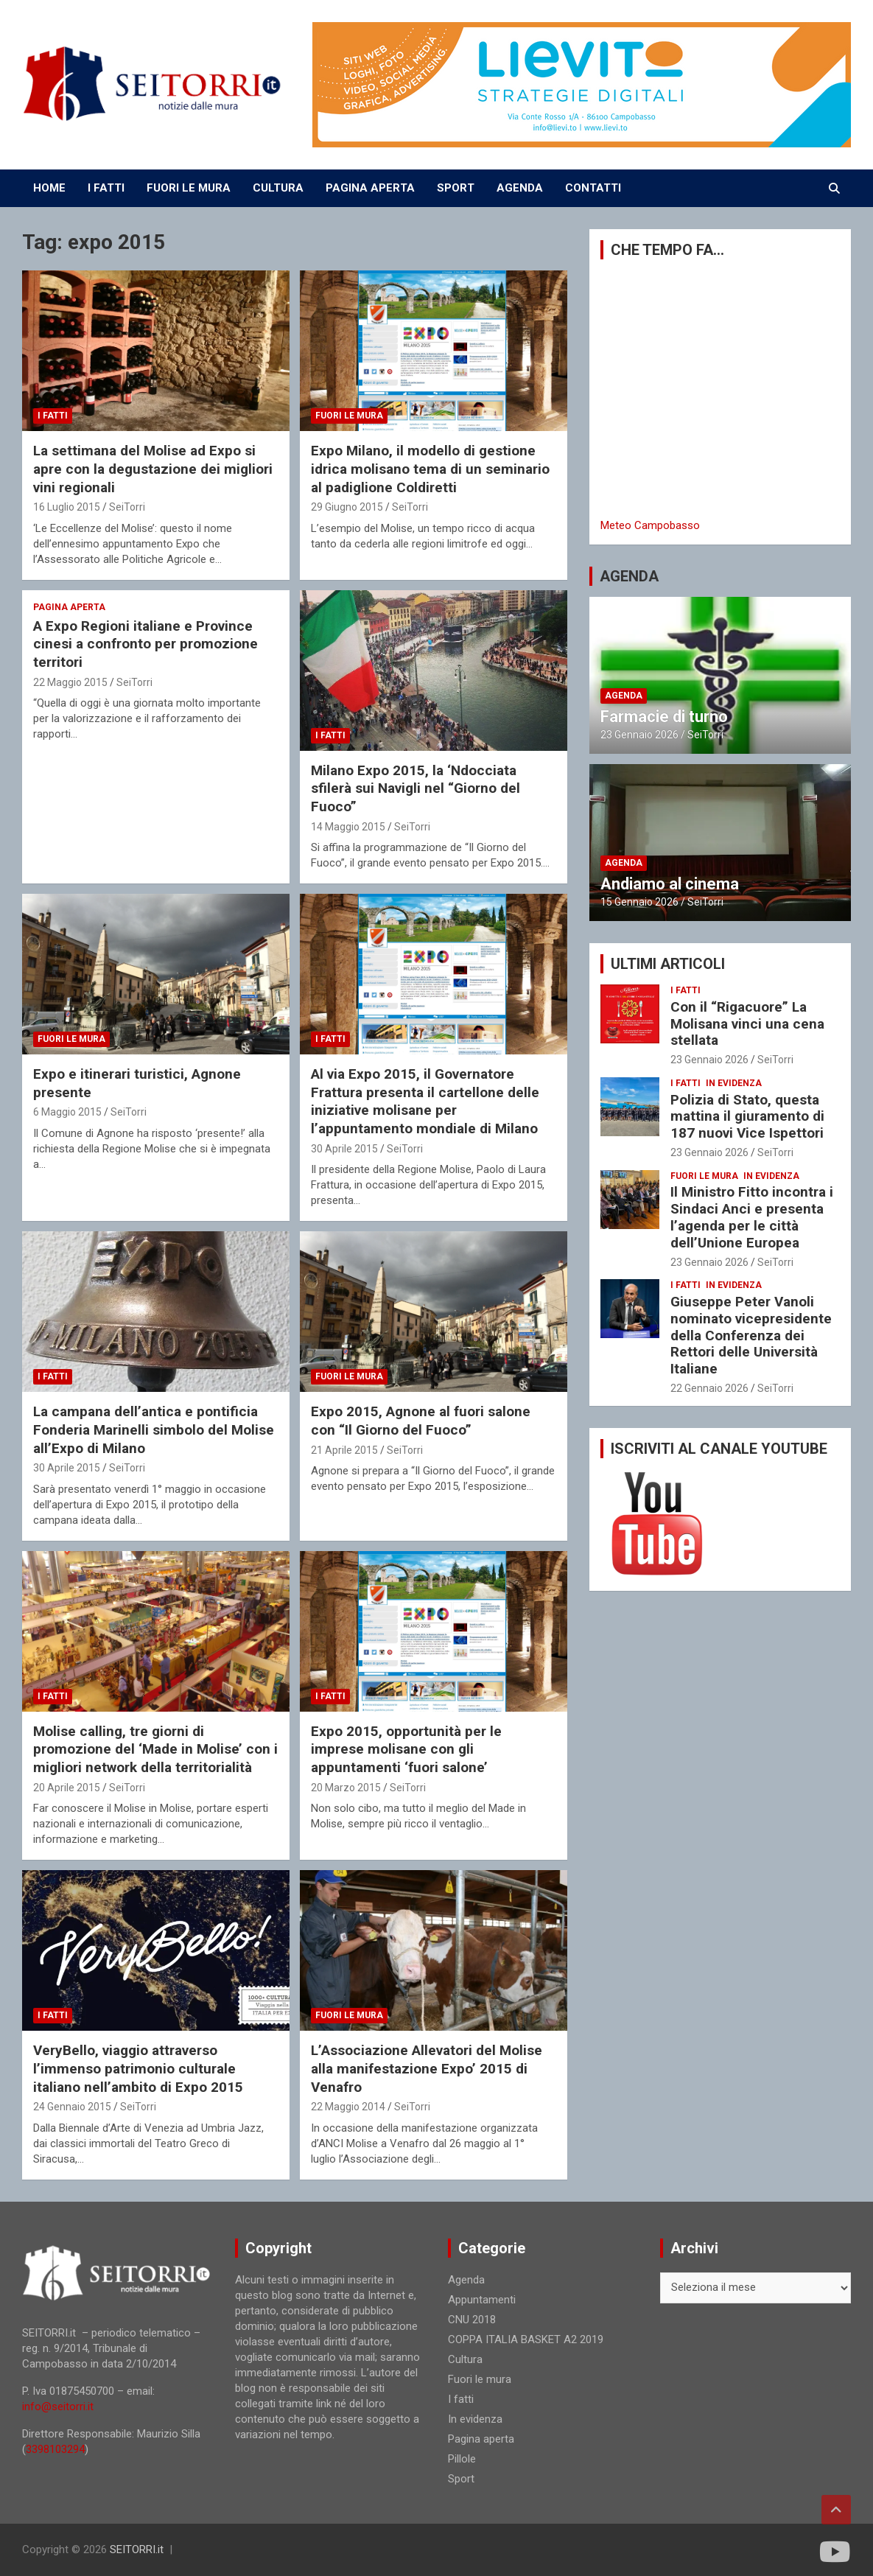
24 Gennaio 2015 (72, 2107)
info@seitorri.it (58, 2406)
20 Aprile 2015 (66, 1787)
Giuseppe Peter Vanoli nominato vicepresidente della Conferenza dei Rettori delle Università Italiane (751, 1335)
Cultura (465, 2359)
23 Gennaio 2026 (639, 735)
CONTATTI (593, 188)
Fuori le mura (349, 415)
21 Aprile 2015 (344, 1450)
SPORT (455, 188)
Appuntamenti (482, 2299)
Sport (461, 2478)
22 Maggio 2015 (70, 682)
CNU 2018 (472, 2319)
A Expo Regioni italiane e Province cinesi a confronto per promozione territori (145, 644)
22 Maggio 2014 (348, 2107)
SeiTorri (127, 507)
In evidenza (734, 1083)
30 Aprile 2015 (344, 1149)
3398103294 (55, 2449)
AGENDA (520, 188)
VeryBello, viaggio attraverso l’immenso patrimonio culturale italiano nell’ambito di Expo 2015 (138, 2068)
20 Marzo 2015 (346, 1787)
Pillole (462, 2458)
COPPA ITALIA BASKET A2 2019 (525, 2339)
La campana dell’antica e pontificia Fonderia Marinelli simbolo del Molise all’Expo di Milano (153, 1429)
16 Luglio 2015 (66, 507)
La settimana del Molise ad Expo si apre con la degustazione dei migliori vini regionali (153, 468)
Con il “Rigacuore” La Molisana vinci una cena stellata (747, 1023)
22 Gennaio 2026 (709, 1388)
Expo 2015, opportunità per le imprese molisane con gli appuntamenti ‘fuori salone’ (406, 1749)
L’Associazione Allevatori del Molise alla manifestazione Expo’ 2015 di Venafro (426, 2068)
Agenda (623, 695)
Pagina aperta (69, 607)
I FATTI (106, 188)
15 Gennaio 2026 (639, 902)
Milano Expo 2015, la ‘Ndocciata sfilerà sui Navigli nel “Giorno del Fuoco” (415, 788)
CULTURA (278, 188)
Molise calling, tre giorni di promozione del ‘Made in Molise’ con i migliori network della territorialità (155, 1749)
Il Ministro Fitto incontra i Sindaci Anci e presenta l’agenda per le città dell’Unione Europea (751, 1216)
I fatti (53, 415)
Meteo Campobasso (650, 525)
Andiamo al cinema (669, 884)
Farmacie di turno (664, 716)
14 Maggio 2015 (348, 827)
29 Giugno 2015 (347, 507)
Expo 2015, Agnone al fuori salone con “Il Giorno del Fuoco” (420, 1420)
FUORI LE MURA (189, 188)
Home (49, 188)
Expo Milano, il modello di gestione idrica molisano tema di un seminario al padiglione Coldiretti (430, 468)
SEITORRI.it (137, 2549)
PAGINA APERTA (370, 188)
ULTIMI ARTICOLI (668, 964)
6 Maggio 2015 (67, 1112)
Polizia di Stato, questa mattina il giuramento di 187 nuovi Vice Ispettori (747, 1116)
